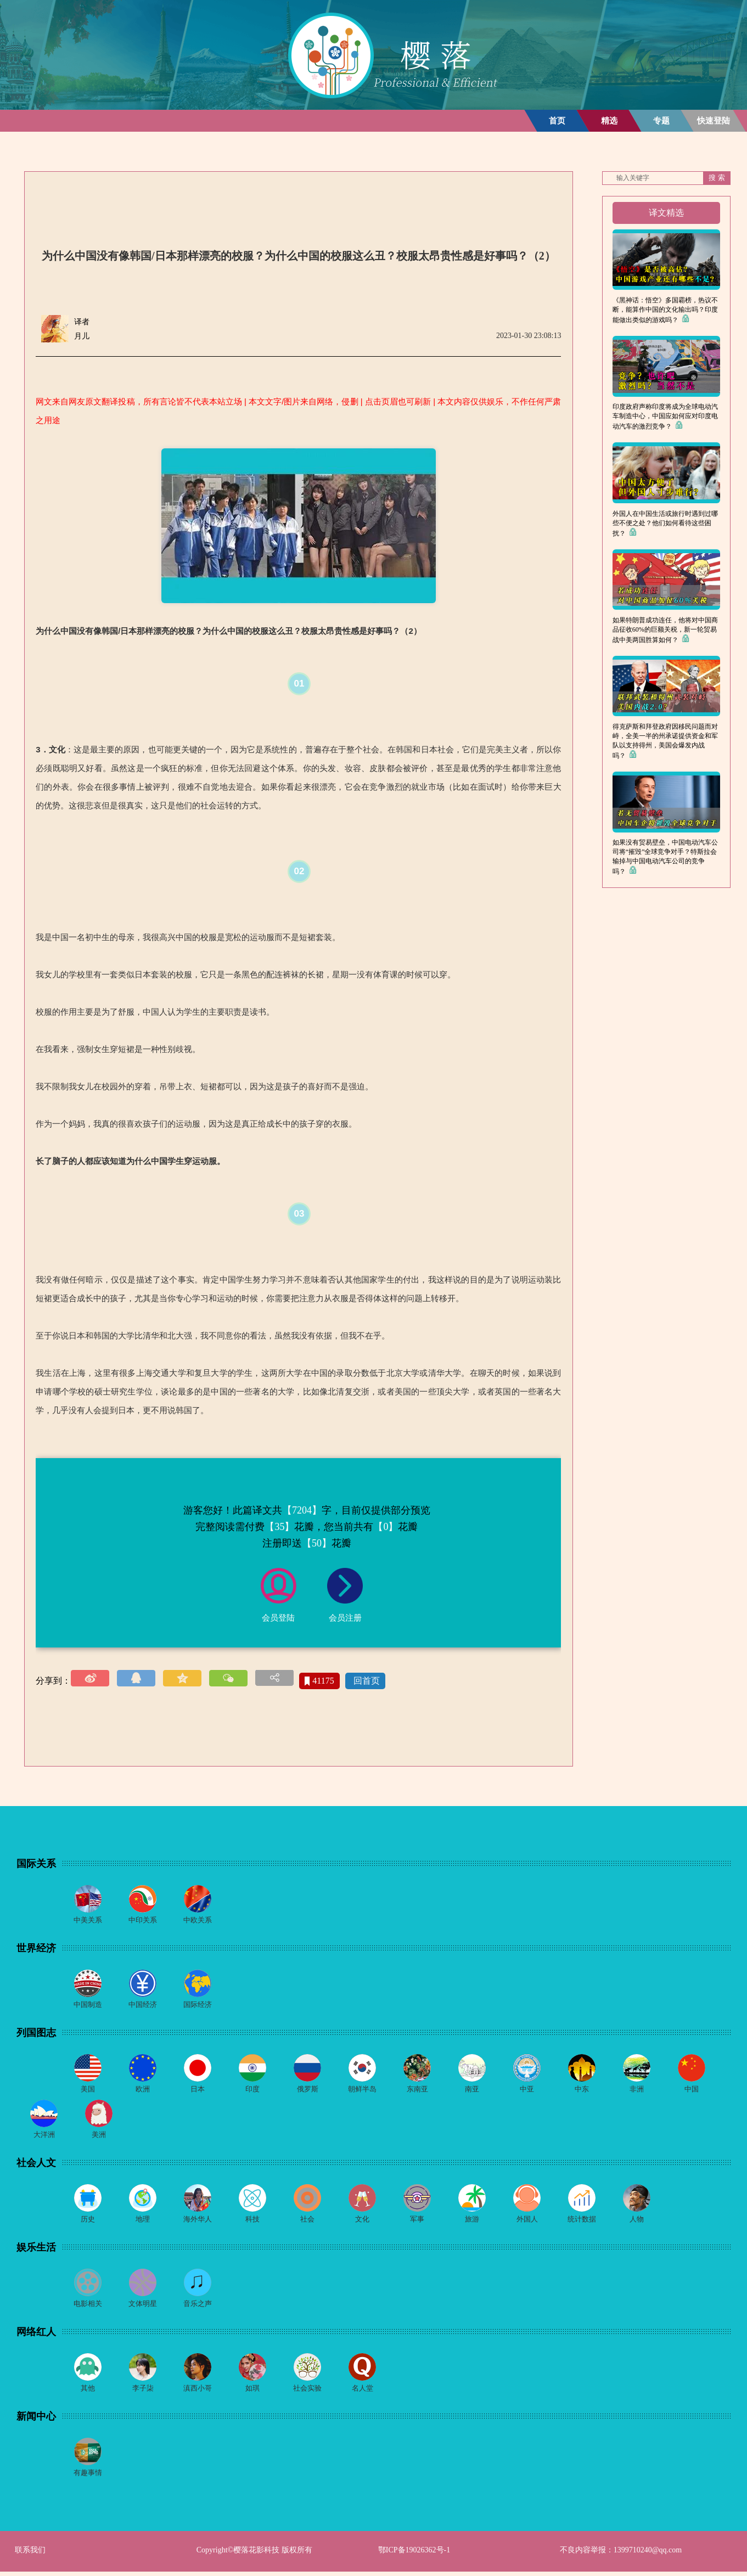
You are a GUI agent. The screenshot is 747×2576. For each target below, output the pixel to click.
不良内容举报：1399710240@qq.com (621, 2554)
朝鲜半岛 (362, 2090)
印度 (252, 2090)
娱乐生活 (36, 2250)
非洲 (636, 2090)
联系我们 (30, 2554)
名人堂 (362, 2392)
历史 (88, 2222)
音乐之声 (197, 2307)
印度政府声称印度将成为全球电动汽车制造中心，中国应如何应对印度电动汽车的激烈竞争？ (665, 416)
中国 (691, 2090)
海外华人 (197, 2222)
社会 (307, 2222)
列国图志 (36, 2033)
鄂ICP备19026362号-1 (414, 2554)
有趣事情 (87, 2477)
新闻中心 (36, 2420)
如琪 (252, 2392)
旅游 (472, 2222)
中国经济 (142, 2005)
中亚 (527, 2090)
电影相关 (87, 2307)
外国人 (526, 2222)
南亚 (472, 2090)
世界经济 (36, 1948)
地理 (142, 2222)
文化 (362, 2222)
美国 (88, 2090)
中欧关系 (197, 1920)
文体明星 (142, 2307)
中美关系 (87, 1920)
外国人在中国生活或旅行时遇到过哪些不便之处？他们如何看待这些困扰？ (665, 523)
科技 (252, 2222)
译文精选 (666, 212)
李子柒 (142, 2392)
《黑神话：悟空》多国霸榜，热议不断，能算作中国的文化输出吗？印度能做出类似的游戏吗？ (665, 310)
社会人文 (36, 2164)
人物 (636, 2222)
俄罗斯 (307, 2090)
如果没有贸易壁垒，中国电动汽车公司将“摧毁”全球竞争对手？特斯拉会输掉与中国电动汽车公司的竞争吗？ (665, 857)
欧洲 (142, 2090)
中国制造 (87, 2005)
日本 (197, 2090)
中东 (581, 2090)
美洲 (98, 2137)
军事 (417, 2222)
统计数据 (581, 2222)
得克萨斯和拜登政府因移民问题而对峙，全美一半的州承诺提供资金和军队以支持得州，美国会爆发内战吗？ (665, 741)
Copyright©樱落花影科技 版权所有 (254, 2554)
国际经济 (197, 2005)
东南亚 (417, 2090)
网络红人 (36, 2335)
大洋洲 (43, 2137)
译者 (81, 322)
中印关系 (142, 1920)
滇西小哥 (197, 2392)
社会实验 (307, 2392)
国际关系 (36, 1863)
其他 (88, 2392)
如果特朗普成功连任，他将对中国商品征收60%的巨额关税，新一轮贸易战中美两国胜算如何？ (665, 630)
